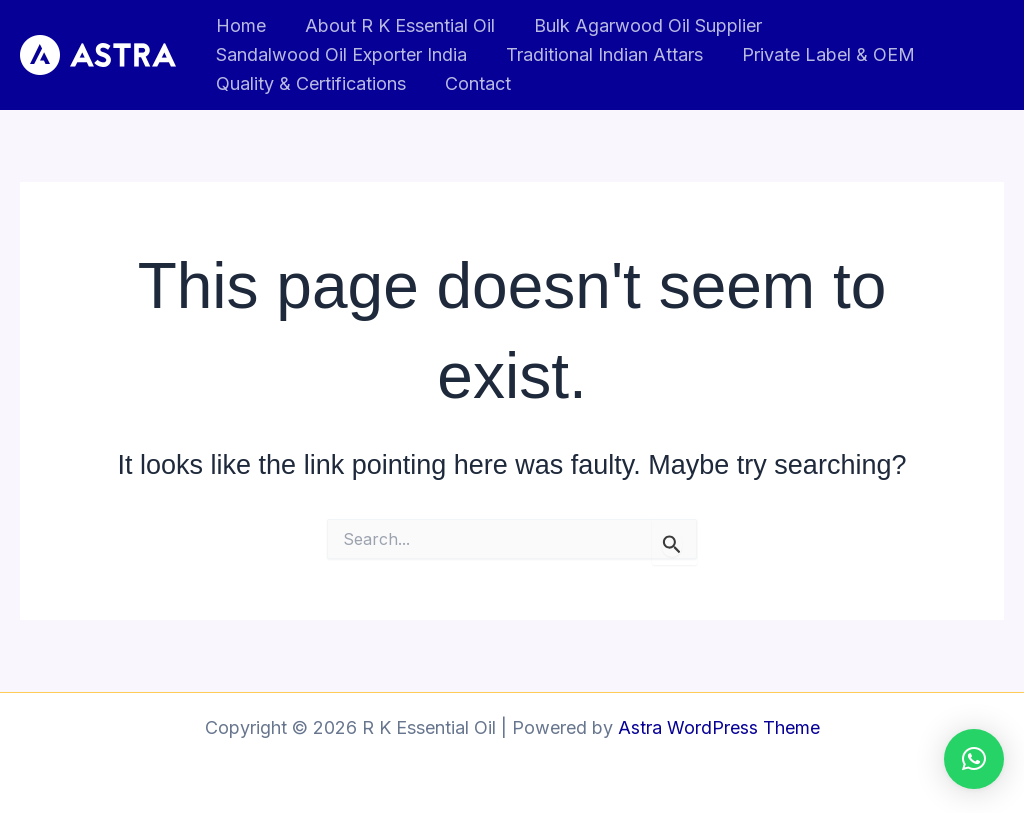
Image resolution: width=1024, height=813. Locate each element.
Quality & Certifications (309, 83)
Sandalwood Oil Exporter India (339, 54)
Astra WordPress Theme (719, 727)
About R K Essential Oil (395, 25)
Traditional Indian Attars (599, 54)
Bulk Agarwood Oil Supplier (640, 25)
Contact (473, 83)
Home (239, 25)
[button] (974, 759)
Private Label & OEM (820, 54)
